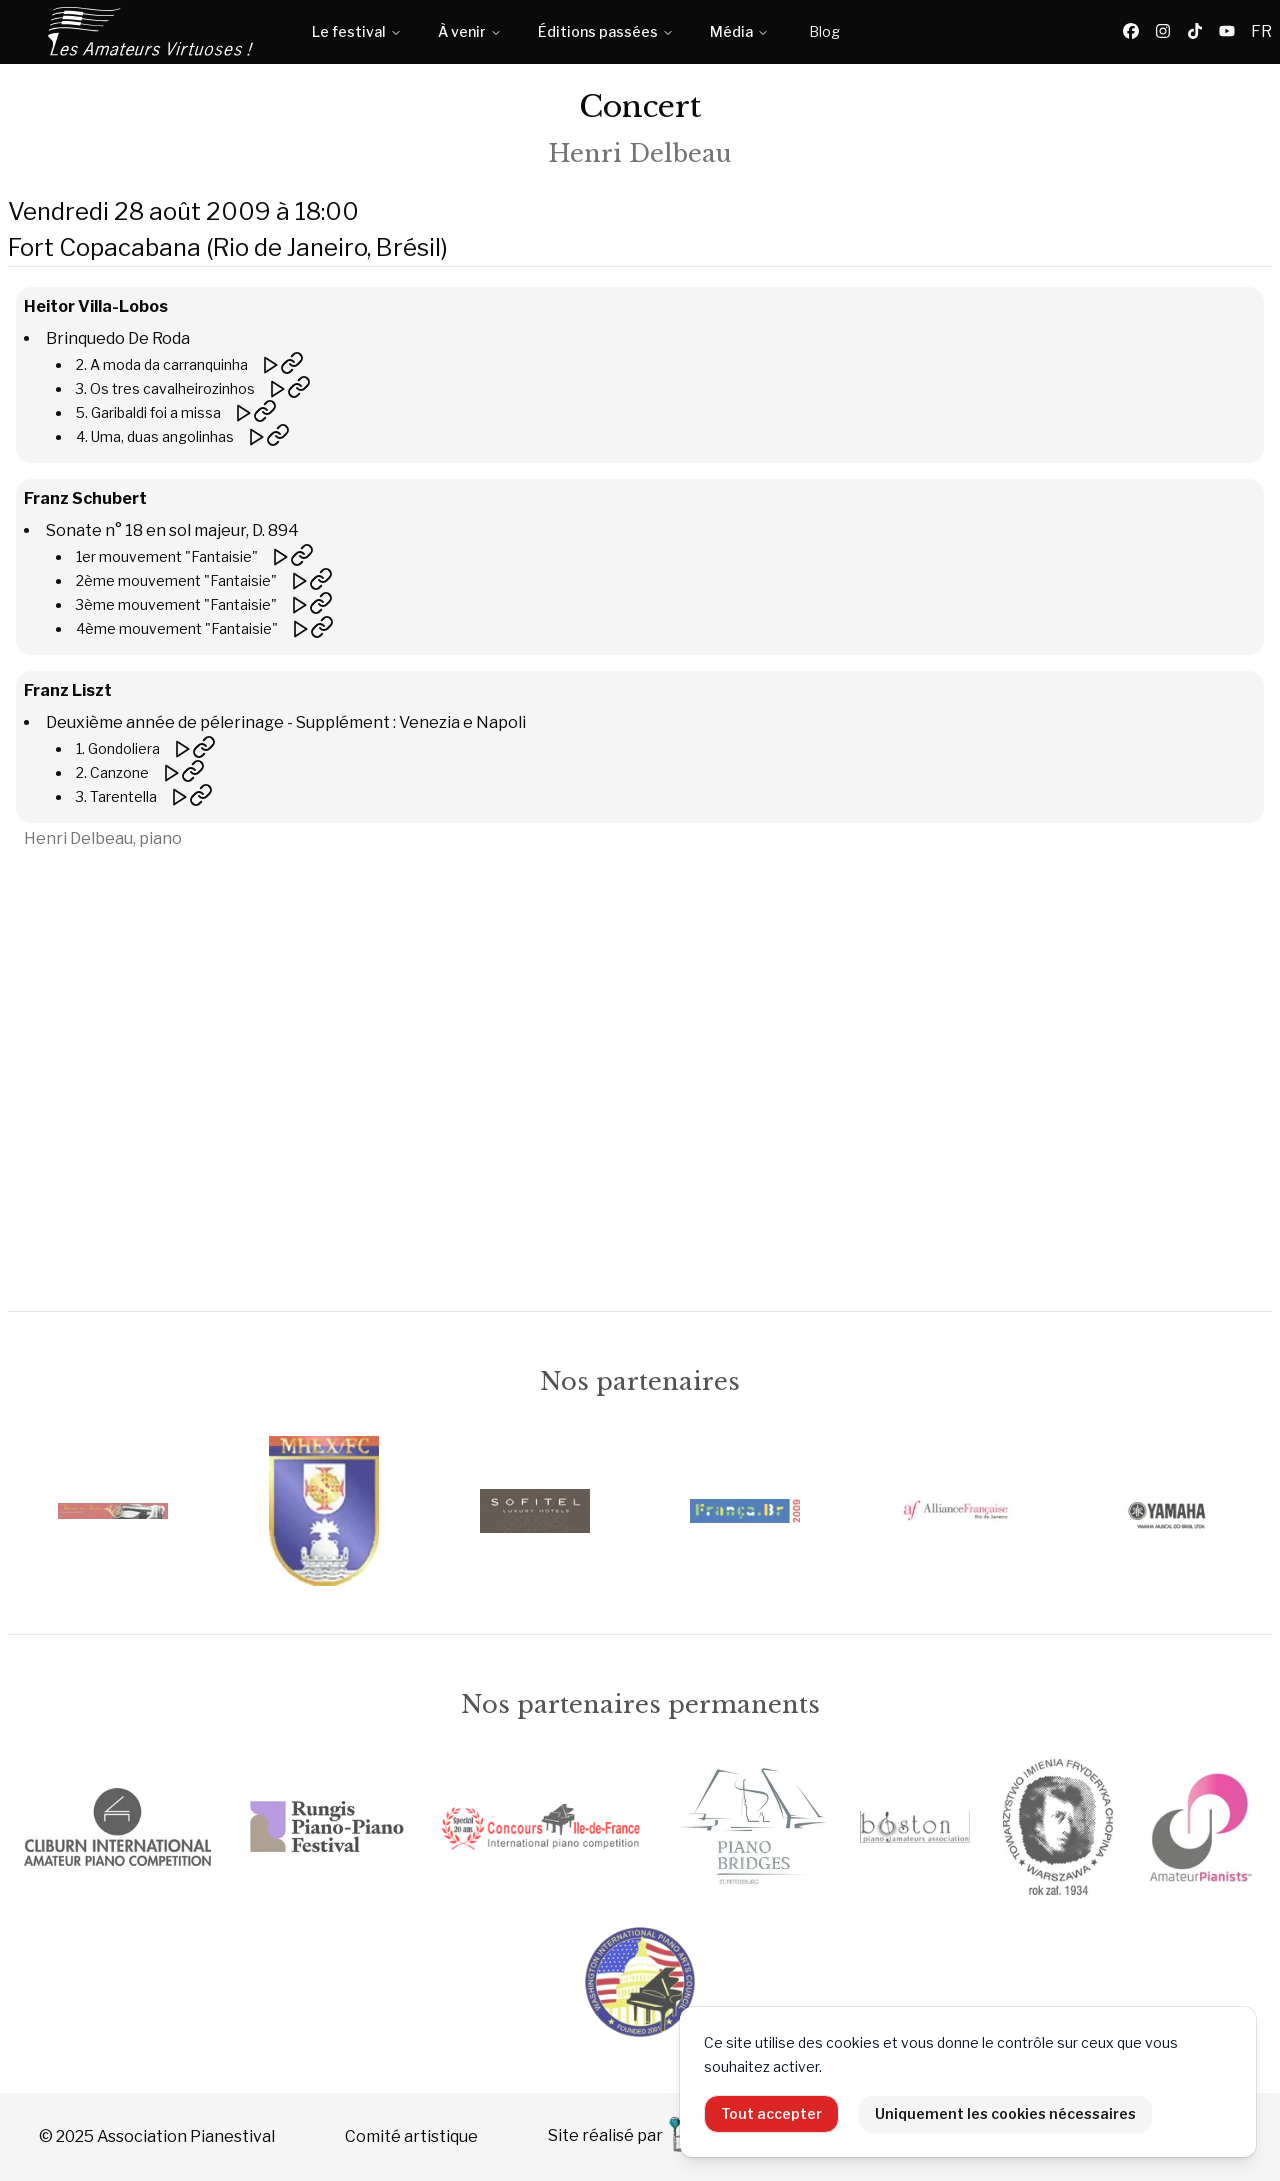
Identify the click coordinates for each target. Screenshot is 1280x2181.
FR (1261, 31)
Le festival (357, 31)
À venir (470, 31)
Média (739, 31)
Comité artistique (411, 2136)
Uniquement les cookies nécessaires (1005, 2113)
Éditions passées (606, 31)
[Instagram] (1163, 32)
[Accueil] (152, 32)
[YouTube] (1227, 32)
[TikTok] (1195, 32)
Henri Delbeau (640, 153)
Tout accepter (771, 2113)
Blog (824, 31)
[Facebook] (1131, 32)
